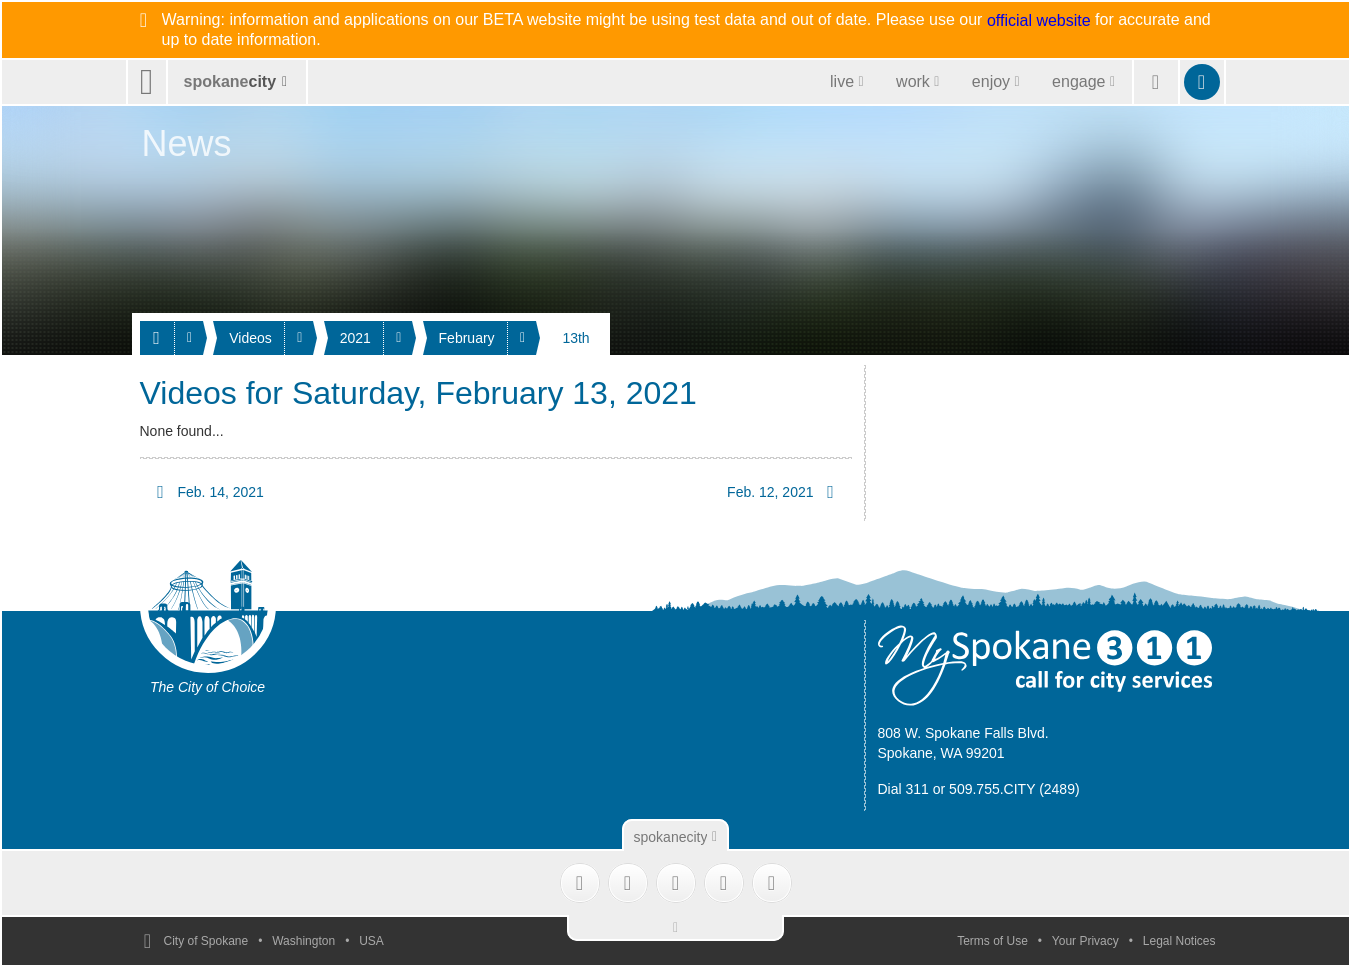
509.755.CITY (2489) (1014, 789)
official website (1039, 21)
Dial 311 (903, 789)
